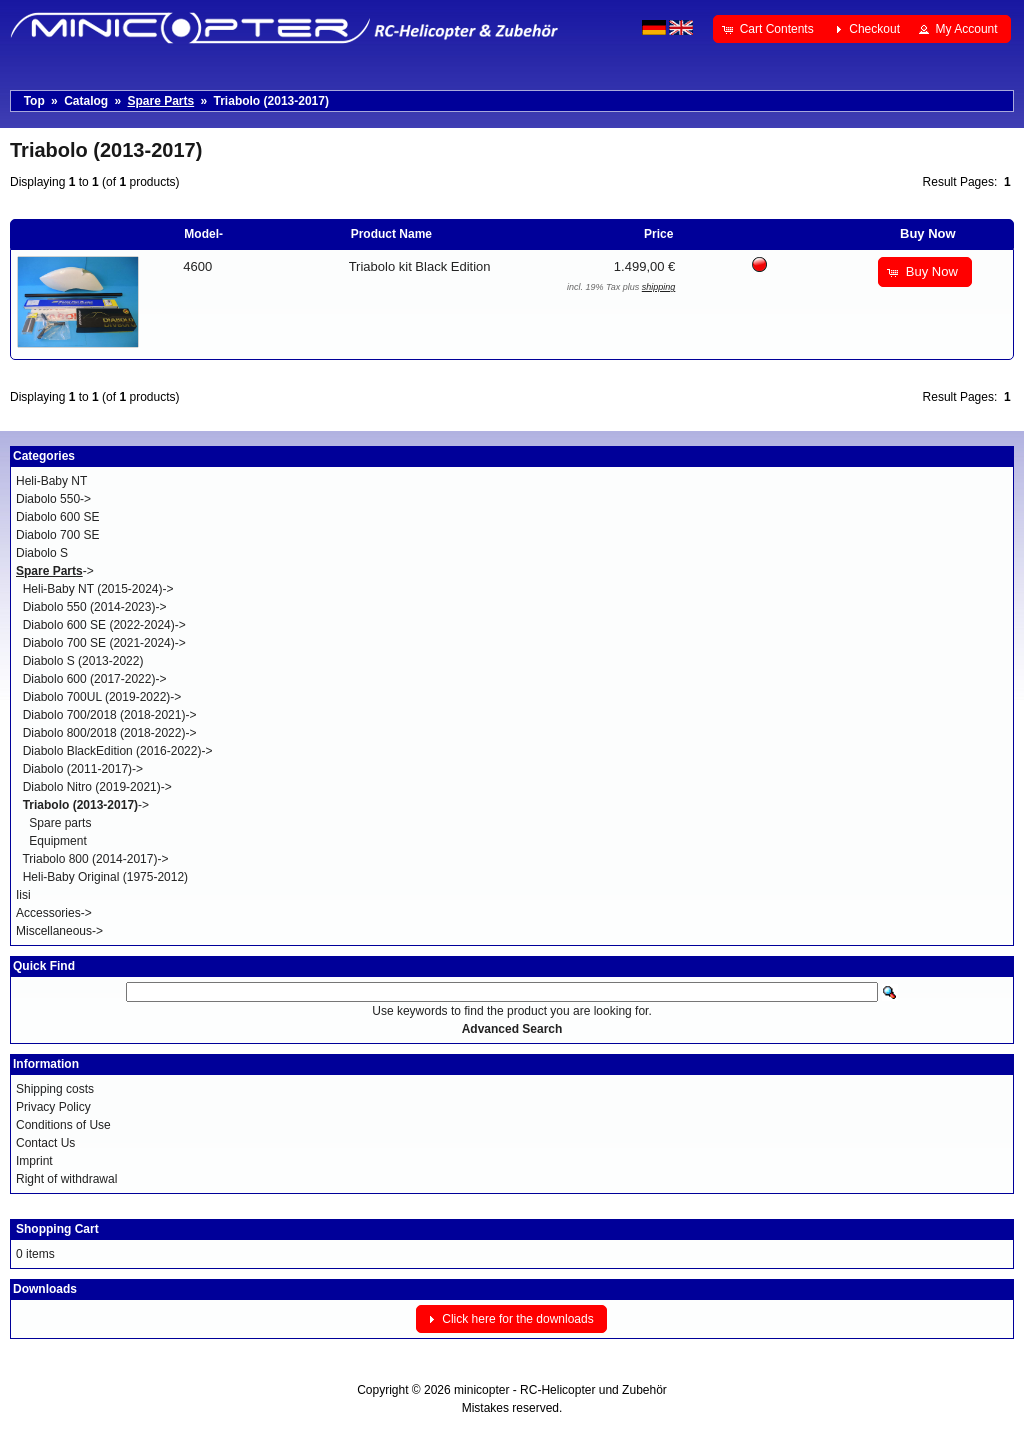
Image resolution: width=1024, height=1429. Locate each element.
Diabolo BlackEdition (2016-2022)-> (118, 751)
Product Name (391, 234)
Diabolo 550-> (53, 499)
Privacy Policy (53, 1107)
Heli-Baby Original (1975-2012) (105, 877)
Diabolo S (42, 553)
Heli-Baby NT (51, 481)
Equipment (57, 841)
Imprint (34, 1161)
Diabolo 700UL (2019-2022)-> (102, 697)
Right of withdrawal (66, 1179)
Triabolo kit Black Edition (420, 266)
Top (34, 101)
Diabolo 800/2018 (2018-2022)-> (110, 733)
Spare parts (60, 823)
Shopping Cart (57, 1229)
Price (658, 234)
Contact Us (45, 1143)
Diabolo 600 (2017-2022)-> (95, 679)
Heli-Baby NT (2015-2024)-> (98, 589)
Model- (203, 234)
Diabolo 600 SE (57, 517)
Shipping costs (55, 1089)
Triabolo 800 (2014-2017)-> (95, 859)
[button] (769, 29)
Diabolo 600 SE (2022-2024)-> (104, 625)
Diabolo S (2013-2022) (83, 661)
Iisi (23, 895)
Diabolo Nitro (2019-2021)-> (97, 787)
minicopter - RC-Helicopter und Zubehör (560, 1390)
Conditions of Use (63, 1125)
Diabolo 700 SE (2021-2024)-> (104, 643)
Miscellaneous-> (59, 931)
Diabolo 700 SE (57, 535)
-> (55, 571)
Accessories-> (54, 913)
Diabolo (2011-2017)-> (83, 769)
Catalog (86, 101)
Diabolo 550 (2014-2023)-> (95, 607)
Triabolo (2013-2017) (271, 101)
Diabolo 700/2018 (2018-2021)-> (110, 715)
